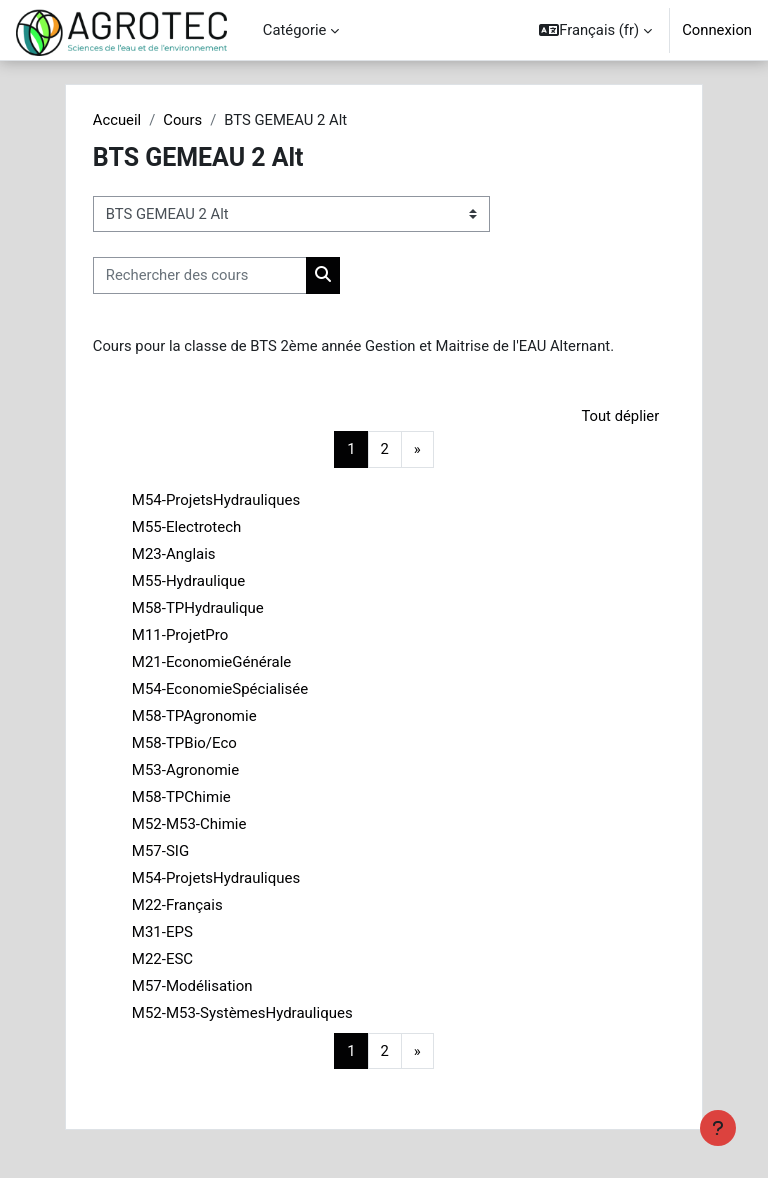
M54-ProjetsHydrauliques (216, 500)
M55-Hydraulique (189, 581)
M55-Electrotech (186, 527)
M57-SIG (160, 851)
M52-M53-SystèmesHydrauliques (242, 1013)
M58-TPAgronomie (194, 716)
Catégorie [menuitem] (295, 30)
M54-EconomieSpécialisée (220, 689)
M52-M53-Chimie (189, 824)
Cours (182, 120)
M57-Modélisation (192, 986)
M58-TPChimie (181, 797)
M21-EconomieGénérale (211, 662)
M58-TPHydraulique (198, 608)
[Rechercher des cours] (200, 275)
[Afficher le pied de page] (718, 1128)
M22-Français (177, 905)
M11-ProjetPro (180, 635)
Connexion (717, 30)
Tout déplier (620, 416)
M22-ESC (162, 959)
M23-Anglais (174, 554)
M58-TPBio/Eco (184, 743)
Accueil (117, 120)
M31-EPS (162, 932)
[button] (595, 30)
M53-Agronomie (185, 770)
